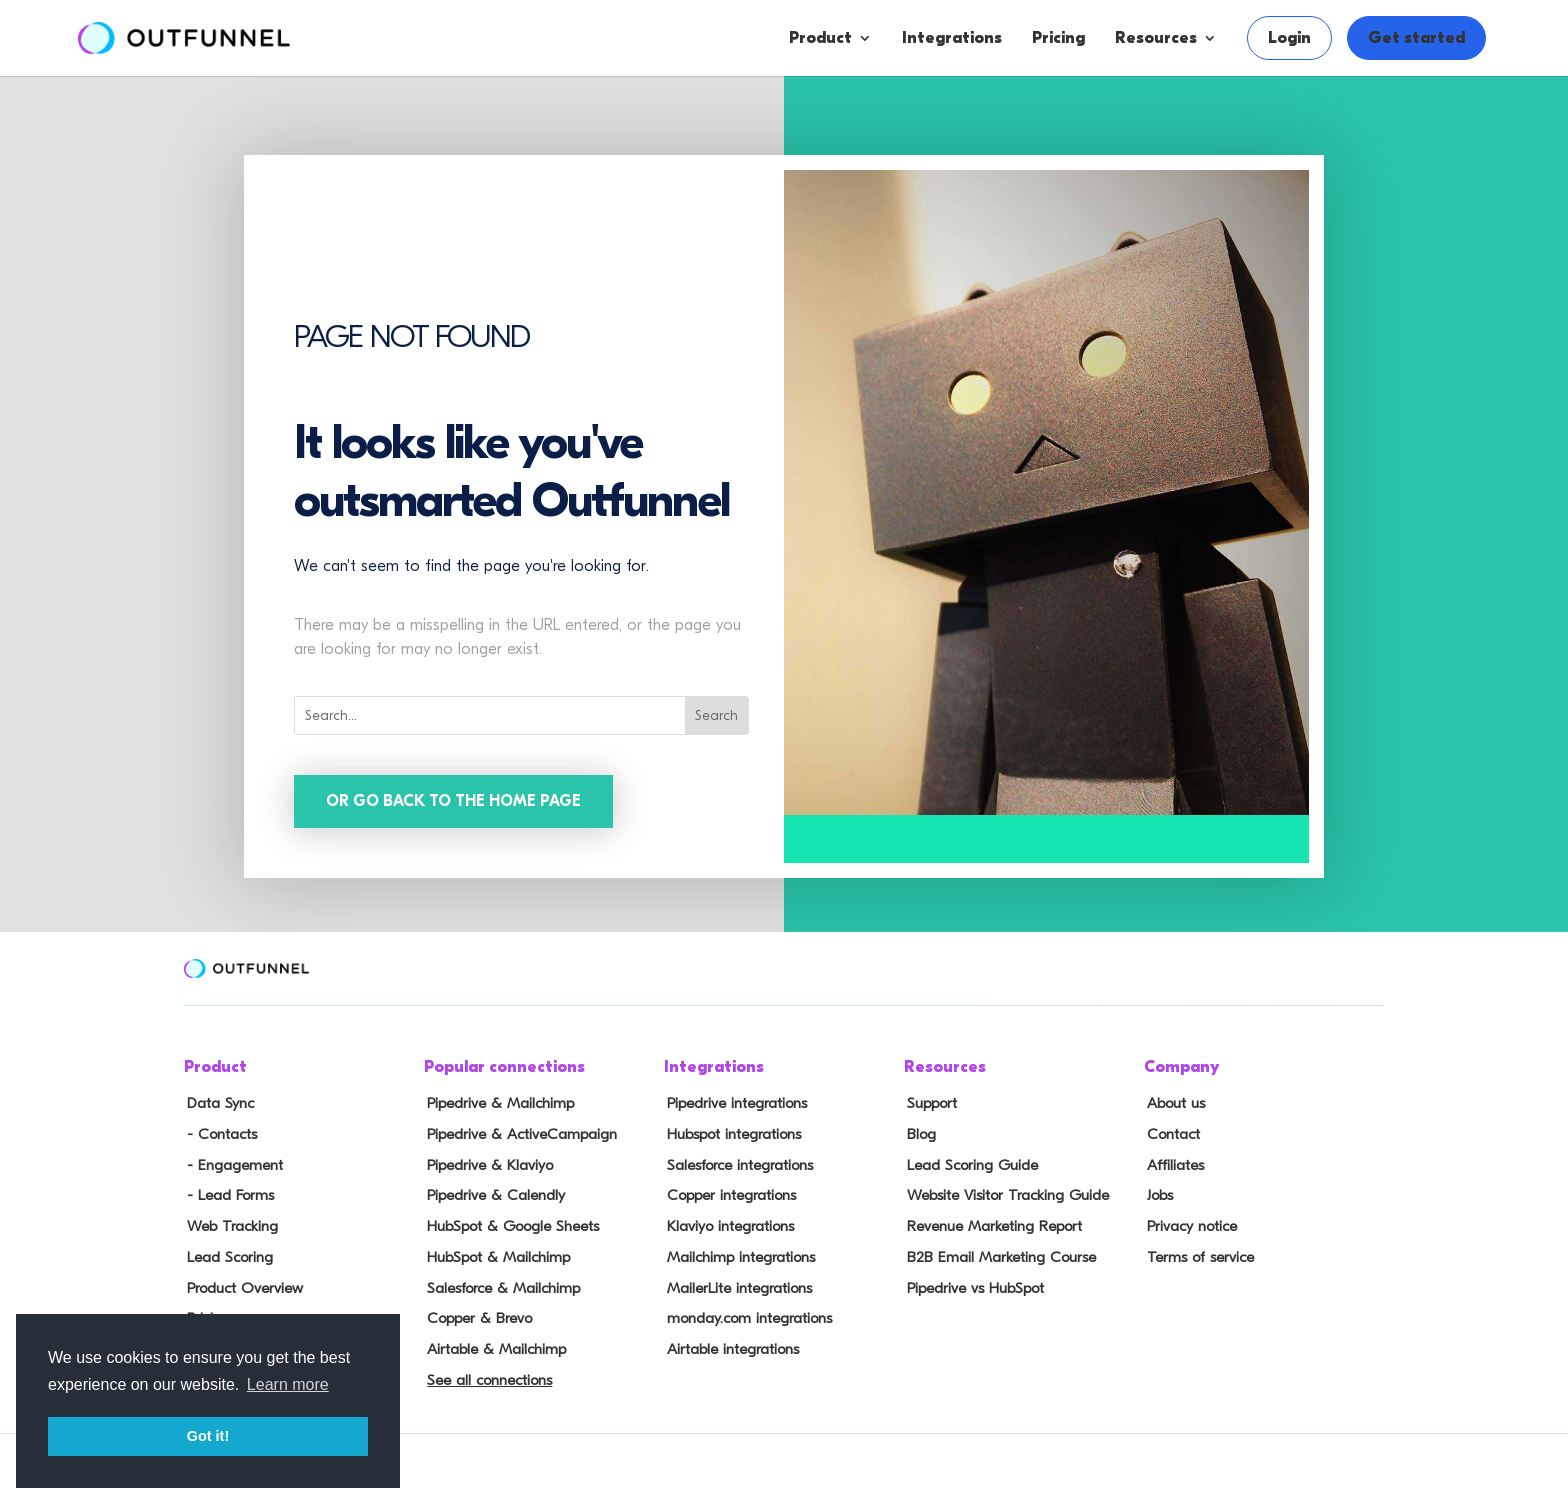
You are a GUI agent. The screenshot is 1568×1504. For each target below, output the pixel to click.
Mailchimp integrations (738, 1253)
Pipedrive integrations (734, 1105)
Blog (918, 1135)
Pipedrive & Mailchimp (496, 1105)
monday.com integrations (746, 1312)
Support (929, 1105)
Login (1289, 38)
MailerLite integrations (736, 1282)
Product (820, 38)
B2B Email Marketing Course (996, 1253)
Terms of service (1196, 1253)
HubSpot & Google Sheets (508, 1223)
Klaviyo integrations (727, 1223)
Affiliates (1172, 1164)
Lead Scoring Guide (968, 1164)
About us (1172, 1105)
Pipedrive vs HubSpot (971, 1282)
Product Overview (242, 1282)
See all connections (485, 1371)
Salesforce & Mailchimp (500, 1282)
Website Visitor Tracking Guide (1003, 1194)
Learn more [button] (288, 1384)
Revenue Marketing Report (990, 1223)
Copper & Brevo (475, 1312)
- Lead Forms (226, 1194)
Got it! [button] (208, 1436)
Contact (1170, 1135)
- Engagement (231, 1164)
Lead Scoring (226, 1253)
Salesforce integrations (737, 1164)
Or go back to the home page (455, 802)
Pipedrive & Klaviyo (486, 1164)
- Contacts (218, 1135)
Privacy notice (1188, 1223)
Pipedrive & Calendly (491, 1194)
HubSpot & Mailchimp (494, 1253)
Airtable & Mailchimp (492, 1341)
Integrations (952, 38)
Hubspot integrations (731, 1135)
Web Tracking (229, 1223)
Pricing (1058, 38)
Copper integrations (728, 1194)
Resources (1156, 38)
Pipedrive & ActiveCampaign (517, 1135)
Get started (1416, 38)
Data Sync (217, 1105)
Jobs (1157, 1194)
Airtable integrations (730, 1341)
